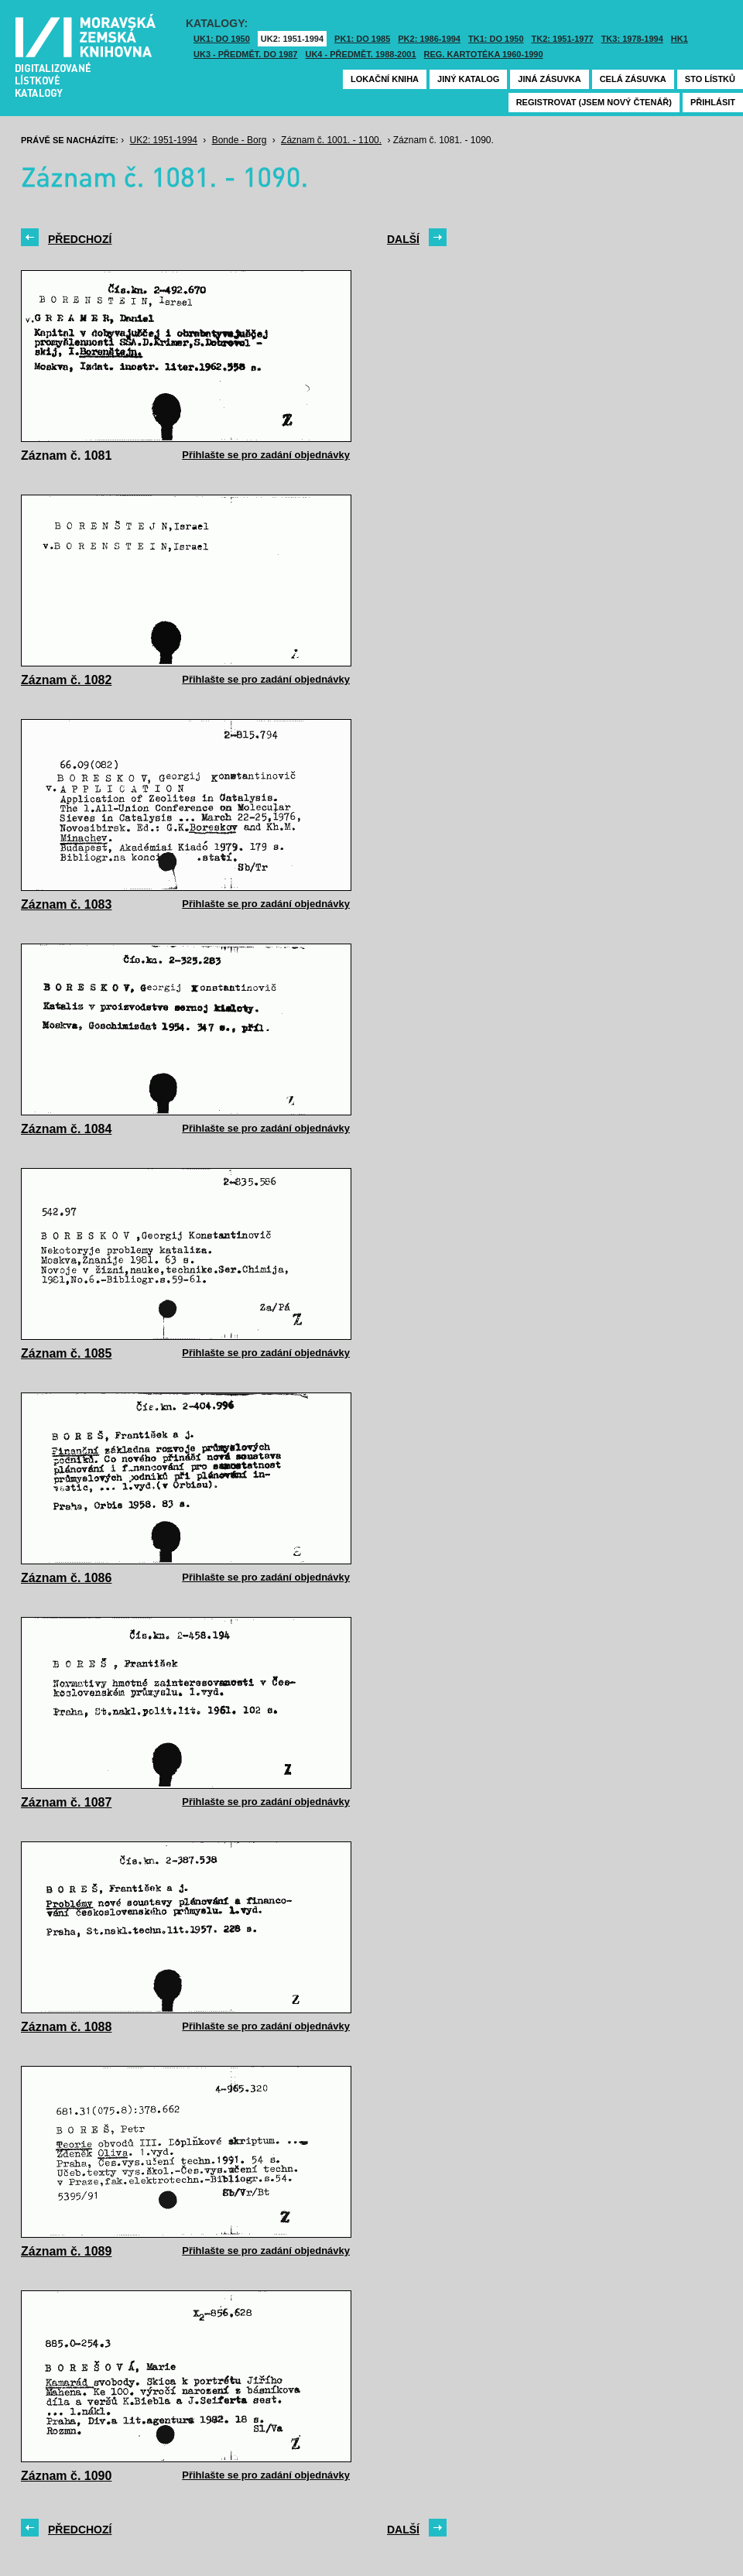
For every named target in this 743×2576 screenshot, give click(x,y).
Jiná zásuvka (549, 79)
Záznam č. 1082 (66, 680)
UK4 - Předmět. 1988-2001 (360, 54)
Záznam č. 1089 (66, 2251)
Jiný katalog (468, 79)
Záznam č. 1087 (66, 1802)
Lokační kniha (385, 79)
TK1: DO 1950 (496, 38)
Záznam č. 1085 (66, 1353)
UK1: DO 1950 (221, 38)
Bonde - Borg (239, 140)
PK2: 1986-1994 (429, 38)
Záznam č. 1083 (66, 904)
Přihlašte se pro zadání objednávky (266, 455)
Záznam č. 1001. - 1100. (331, 140)
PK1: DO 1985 (362, 38)
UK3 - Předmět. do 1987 (245, 54)
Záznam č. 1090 (66, 2475)
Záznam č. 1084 (66, 1129)
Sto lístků (710, 79)
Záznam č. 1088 (66, 2026)
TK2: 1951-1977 (563, 38)
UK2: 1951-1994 (292, 38)
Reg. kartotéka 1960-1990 (483, 54)
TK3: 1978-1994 (632, 38)
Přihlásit (712, 102)
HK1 (679, 38)
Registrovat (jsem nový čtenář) (594, 102)
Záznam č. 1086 (66, 1577)
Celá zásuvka (633, 79)
